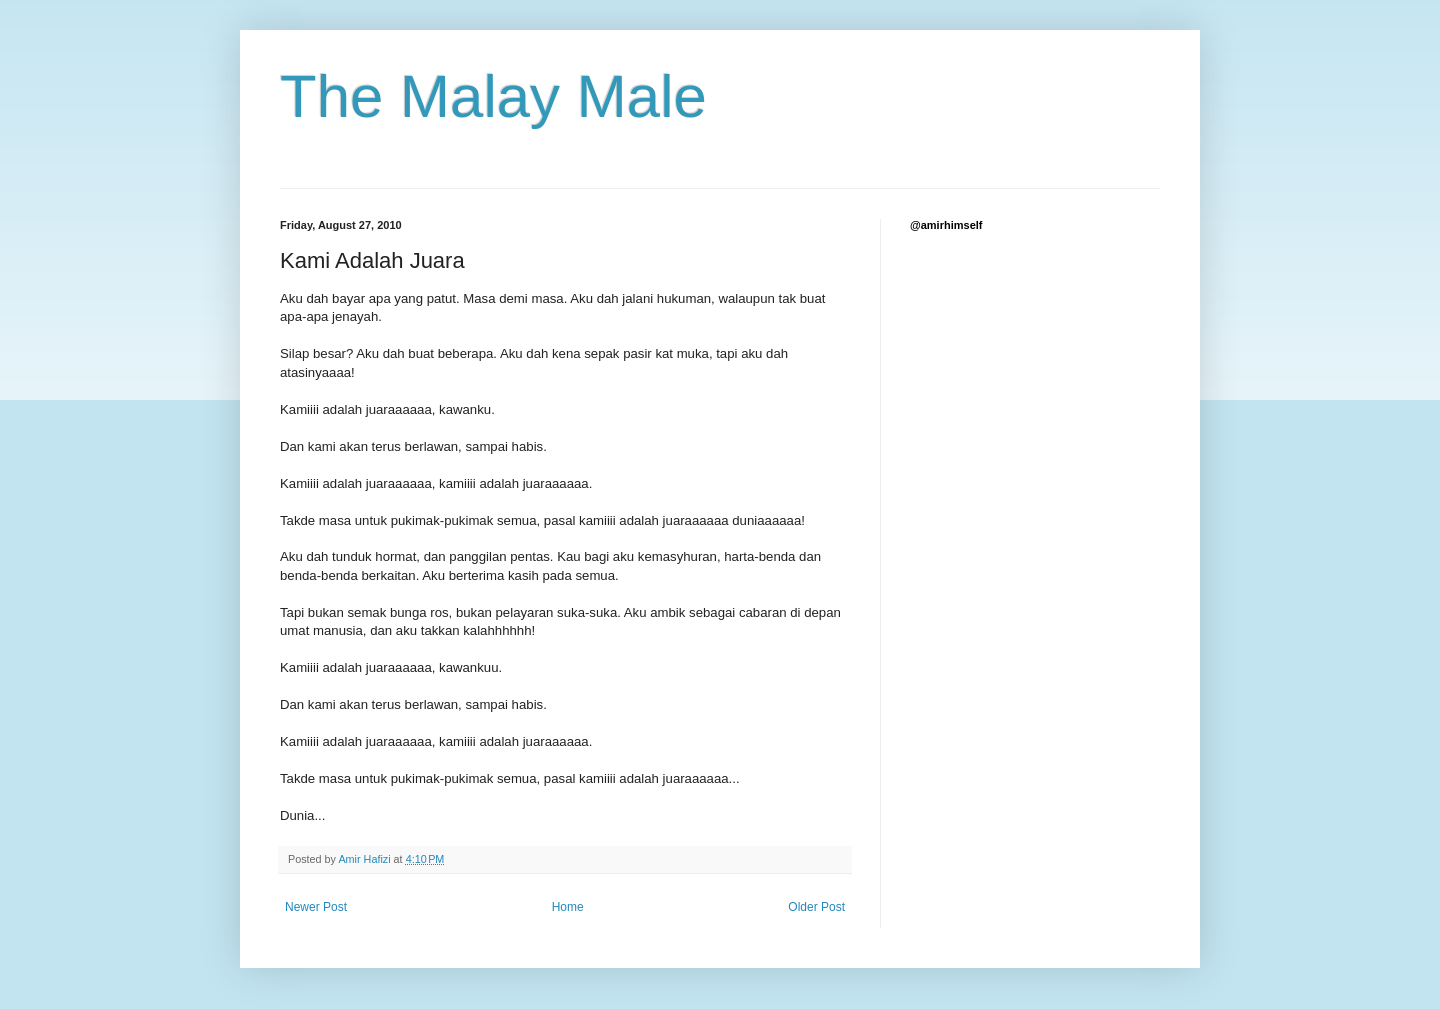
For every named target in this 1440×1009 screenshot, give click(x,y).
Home (568, 907)
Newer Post (316, 907)
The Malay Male (493, 96)
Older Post (816, 907)
